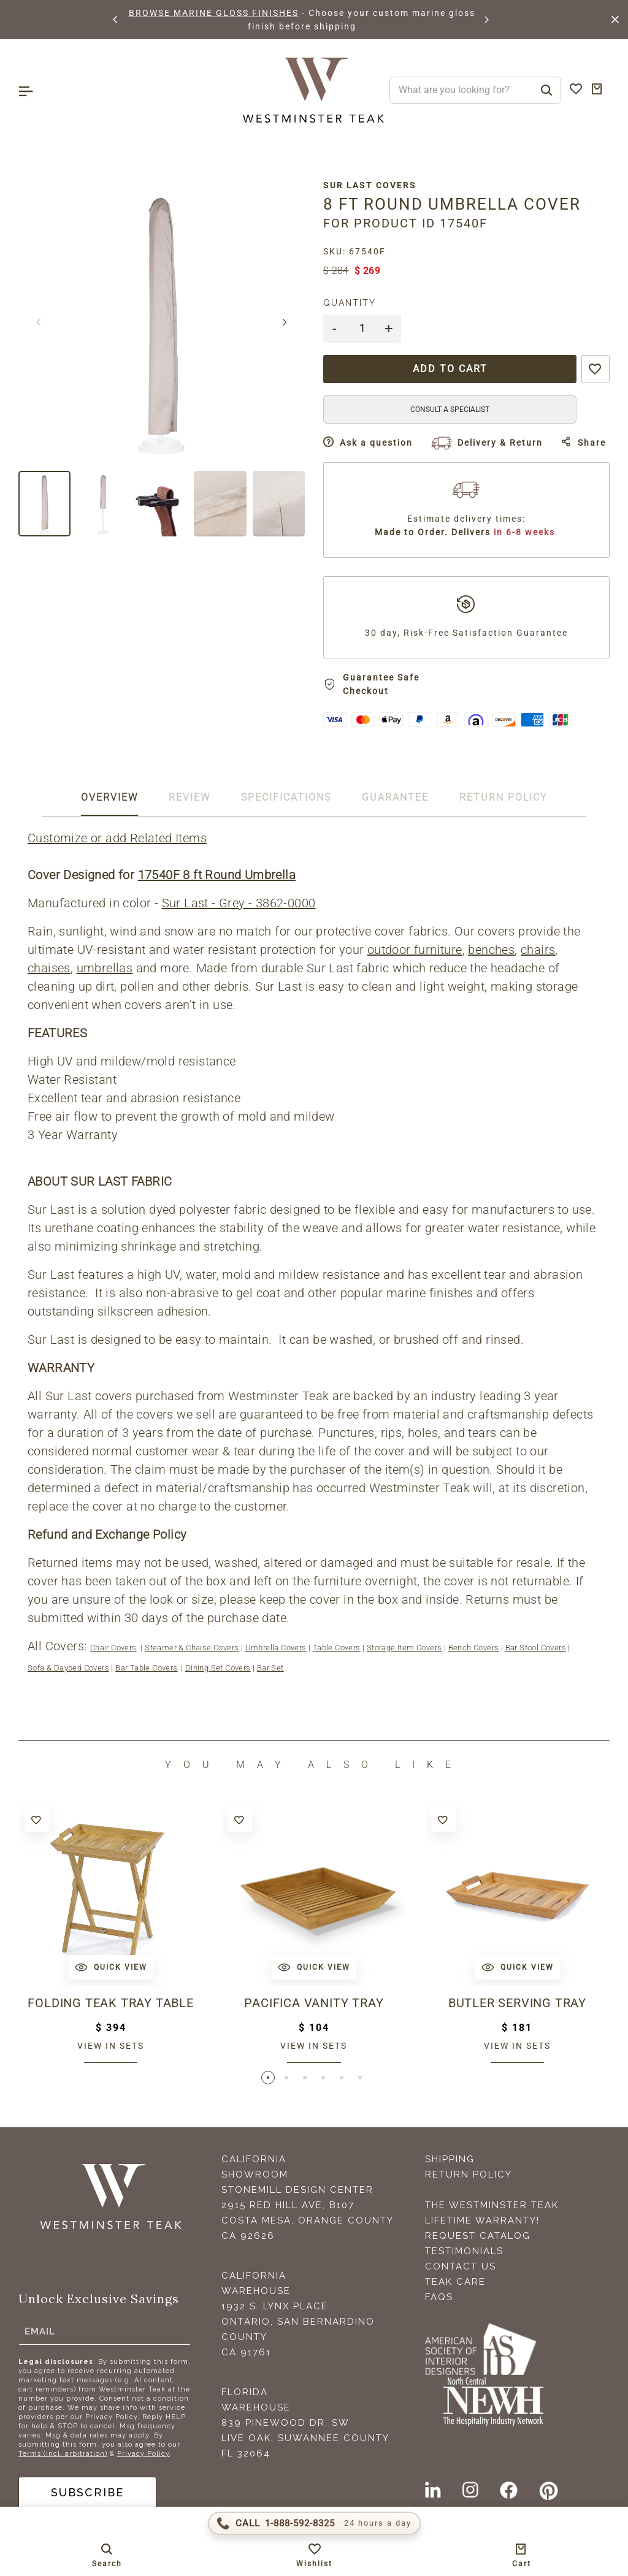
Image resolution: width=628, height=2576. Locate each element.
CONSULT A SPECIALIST (449, 409)
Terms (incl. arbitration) (62, 2454)
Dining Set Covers (218, 1667)
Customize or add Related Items (117, 838)
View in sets (110, 2046)
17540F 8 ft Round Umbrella (217, 874)
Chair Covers (113, 1647)
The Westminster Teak (492, 2205)
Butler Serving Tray (517, 2002)
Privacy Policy (143, 2454)
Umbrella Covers (276, 1647)
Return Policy (468, 2174)
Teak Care (455, 2281)
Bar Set (270, 1667)
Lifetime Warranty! (482, 2220)
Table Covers (337, 1647)
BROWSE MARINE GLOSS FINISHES (214, 13)
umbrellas (105, 968)
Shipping (450, 2159)
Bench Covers (473, 1647)
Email (40, 2331)
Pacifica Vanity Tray (313, 2002)
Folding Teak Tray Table (110, 2002)
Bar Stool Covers (535, 1647)
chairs (538, 949)
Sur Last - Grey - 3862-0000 (239, 903)
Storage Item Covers (404, 1647)
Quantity (349, 303)
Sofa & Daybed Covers (68, 1667)
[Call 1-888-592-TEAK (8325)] (314, 2523)
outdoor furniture (414, 949)
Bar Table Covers (146, 1667)
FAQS (439, 2297)
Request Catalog (477, 2235)
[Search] (546, 90)
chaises (49, 968)
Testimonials (464, 2251)
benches (491, 949)
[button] (116, 19)
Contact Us (460, 2266)
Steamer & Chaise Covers (192, 1647)
